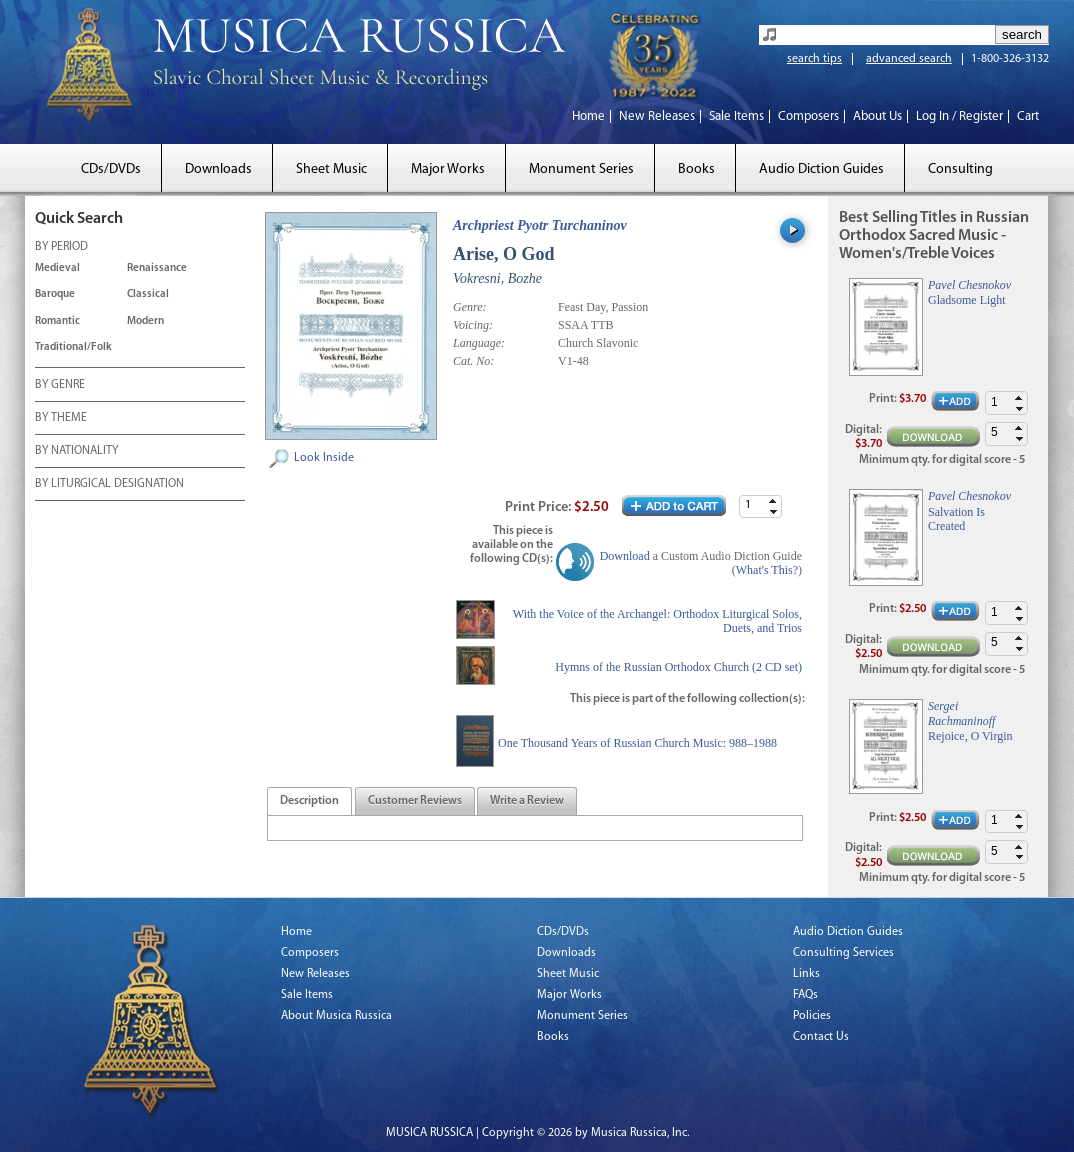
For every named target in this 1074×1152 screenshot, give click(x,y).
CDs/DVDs (111, 169)
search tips (814, 59)
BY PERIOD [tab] (61, 248)
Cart (1028, 116)
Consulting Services (843, 953)
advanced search (909, 59)
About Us (877, 116)
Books (696, 169)
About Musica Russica (336, 1016)
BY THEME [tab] (61, 419)
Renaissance (157, 268)
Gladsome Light (967, 300)
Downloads (218, 169)
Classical (148, 294)
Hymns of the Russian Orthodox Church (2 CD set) (678, 667)
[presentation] (309, 802)
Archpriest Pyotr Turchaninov (540, 225)
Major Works (448, 169)
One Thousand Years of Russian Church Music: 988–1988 (637, 743)
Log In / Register (959, 116)
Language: (479, 343)
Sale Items (736, 116)
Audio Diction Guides (821, 169)
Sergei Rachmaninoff (961, 713)
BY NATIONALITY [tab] (76, 452)
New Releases (657, 116)
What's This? (767, 570)
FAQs (805, 995)
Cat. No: (473, 361)
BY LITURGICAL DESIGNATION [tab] (109, 485)
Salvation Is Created (956, 519)
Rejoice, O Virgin (970, 736)
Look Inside (324, 458)
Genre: (470, 307)
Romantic (57, 321)
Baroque (55, 294)
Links (806, 974)
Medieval (57, 268)
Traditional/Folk (73, 347)
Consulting (960, 169)
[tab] (309, 801)
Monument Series (581, 169)
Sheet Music (331, 169)
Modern (145, 321)
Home (588, 116)
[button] (773, 501)
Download (625, 556)
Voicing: (473, 325)
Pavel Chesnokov (969, 285)
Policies (812, 1016)
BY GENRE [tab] (60, 386)
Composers (808, 116)
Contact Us (821, 1037)
